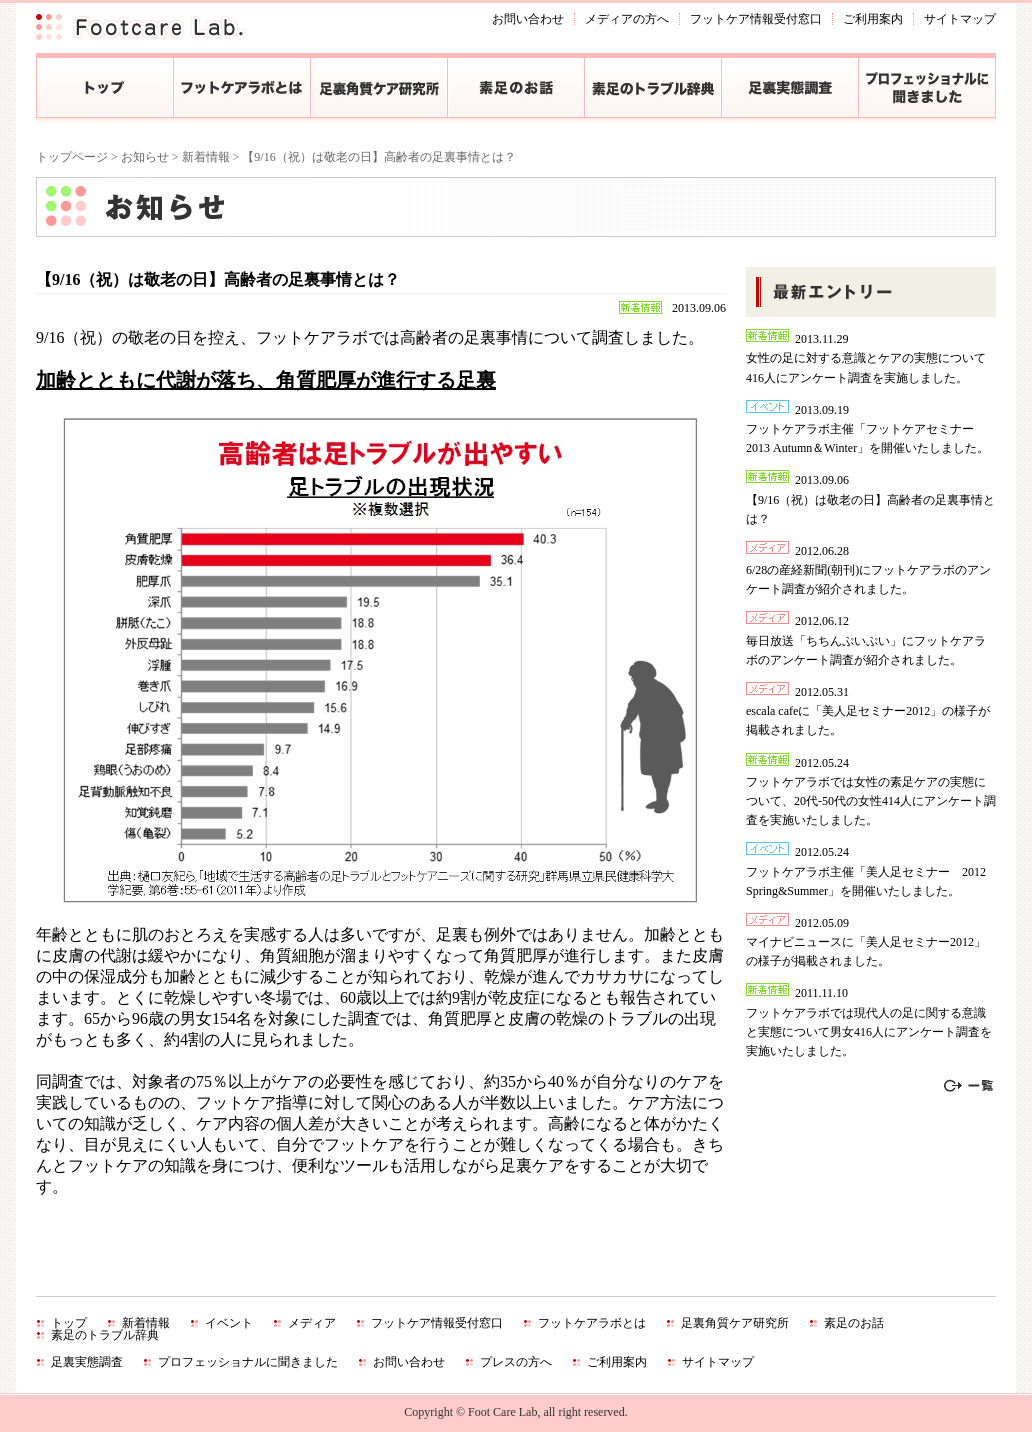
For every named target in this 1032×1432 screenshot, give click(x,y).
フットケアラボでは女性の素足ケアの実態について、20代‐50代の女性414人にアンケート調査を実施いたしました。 (871, 801)
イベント (229, 1323)
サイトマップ (960, 19)
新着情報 (206, 157)
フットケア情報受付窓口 (756, 19)
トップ (69, 1323)
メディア (312, 1323)
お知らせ (145, 157)
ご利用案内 (873, 19)
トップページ (72, 157)
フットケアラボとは (592, 1323)
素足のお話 (854, 1323)
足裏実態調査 (87, 1362)
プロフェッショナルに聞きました (248, 1362)
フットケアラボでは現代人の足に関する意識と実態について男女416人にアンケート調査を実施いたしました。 (869, 1032)
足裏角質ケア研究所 (735, 1323)
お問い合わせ (528, 19)
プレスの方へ (516, 1362)
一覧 (969, 1086)
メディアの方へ (627, 19)
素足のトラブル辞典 (105, 1335)
